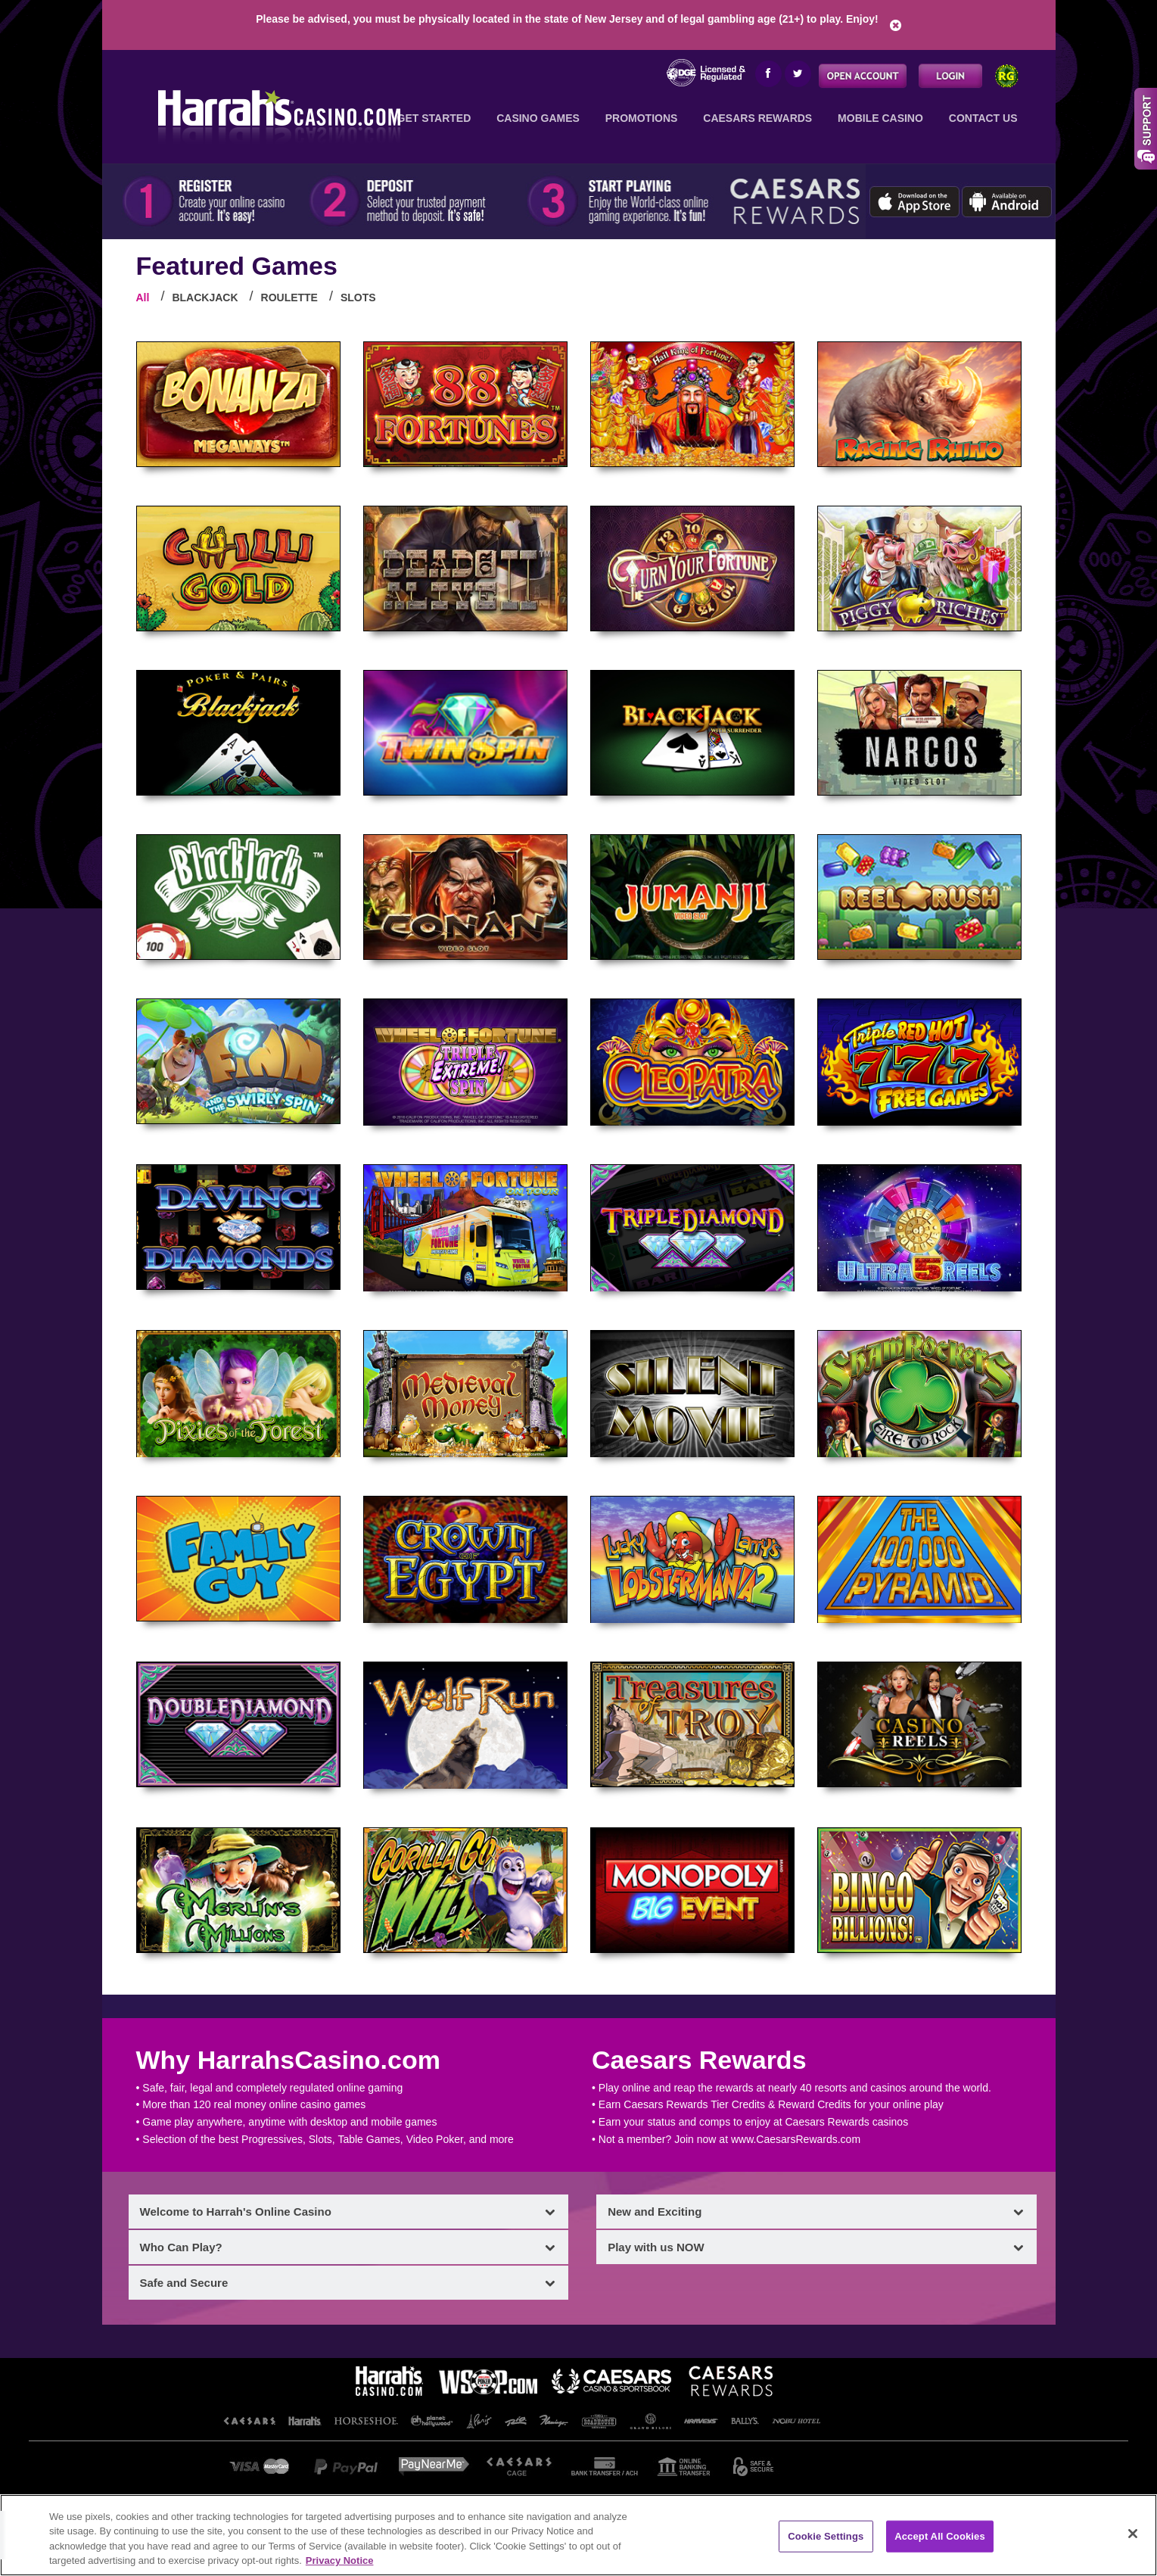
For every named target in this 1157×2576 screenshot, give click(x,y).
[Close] (1132, 2533)
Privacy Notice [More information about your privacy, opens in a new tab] (340, 2560)
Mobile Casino (880, 118)
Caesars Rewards (757, 118)
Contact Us (983, 118)
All (143, 297)
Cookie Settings (825, 2536)
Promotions (641, 118)
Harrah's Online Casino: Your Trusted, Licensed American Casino (274, 114)
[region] (578, 2535)
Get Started (434, 118)
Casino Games (538, 118)
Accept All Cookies (939, 2536)
